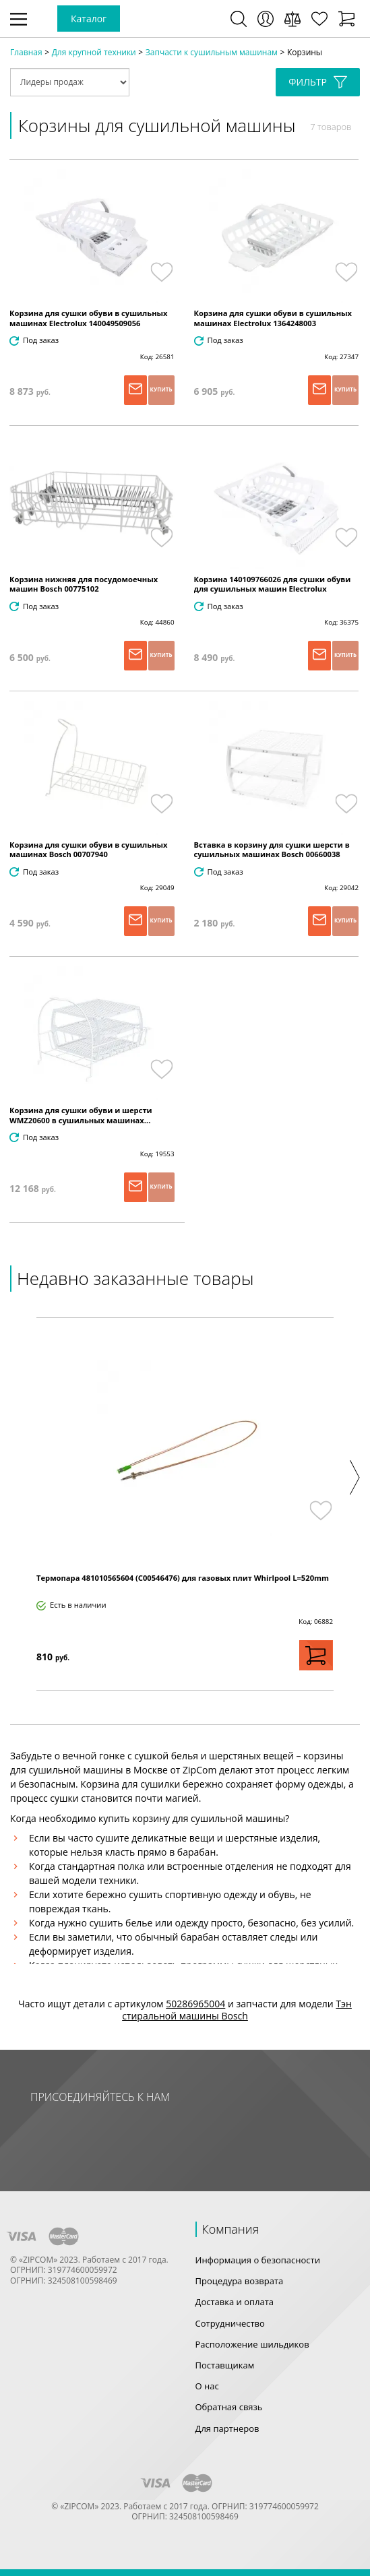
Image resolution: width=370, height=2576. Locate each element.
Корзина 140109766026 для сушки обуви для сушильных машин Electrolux (272, 584)
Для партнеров (227, 2428)
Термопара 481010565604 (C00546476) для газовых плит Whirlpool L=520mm (182, 1578)
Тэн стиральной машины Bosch (237, 2009)
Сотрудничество (230, 2323)
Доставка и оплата (234, 2302)
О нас (207, 2386)
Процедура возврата (239, 2281)
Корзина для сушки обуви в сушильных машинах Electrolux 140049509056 (88, 318)
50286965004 (195, 2003)
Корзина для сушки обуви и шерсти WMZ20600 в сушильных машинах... (80, 1115)
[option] (184, 1504)
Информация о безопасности (257, 2260)
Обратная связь (229, 2407)
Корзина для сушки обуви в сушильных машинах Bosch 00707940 (88, 850)
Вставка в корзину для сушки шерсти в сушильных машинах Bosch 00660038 (272, 850)
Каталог (88, 18)
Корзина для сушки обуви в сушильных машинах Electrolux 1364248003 (273, 318)
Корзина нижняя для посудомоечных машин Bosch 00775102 (83, 584)
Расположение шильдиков (252, 2344)
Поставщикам (225, 2365)
